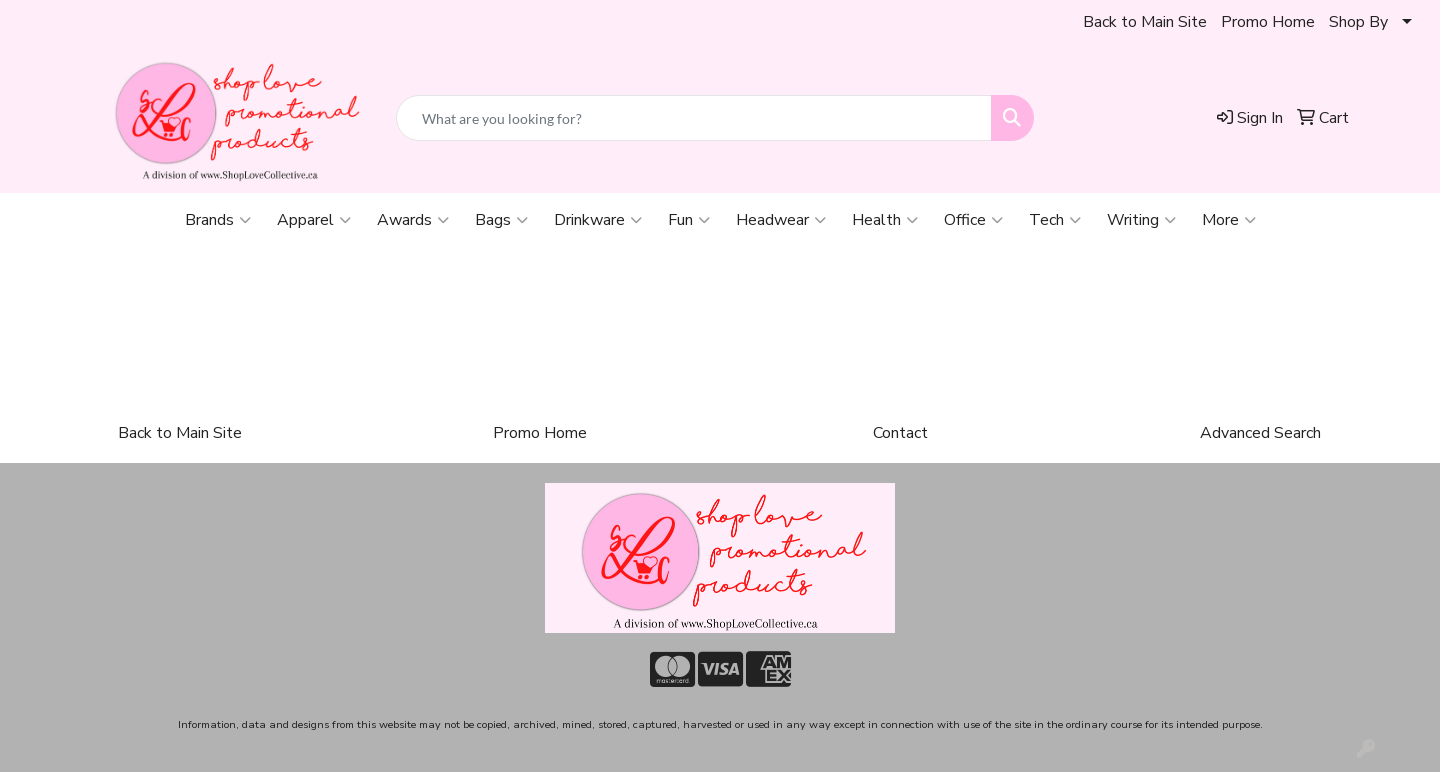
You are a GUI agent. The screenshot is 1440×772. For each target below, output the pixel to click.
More (1229, 220)
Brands (218, 220)
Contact (900, 433)
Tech (1055, 220)
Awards (413, 220)
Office (973, 220)
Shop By (1358, 22)
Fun (689, 220)
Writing (1141, 220)
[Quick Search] (694, 118)
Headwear (781, 220)
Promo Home (1268, 22)
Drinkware (598, 220)
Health (885, 220)
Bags (501, 220)
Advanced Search (1260, 433)
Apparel (314, 220)
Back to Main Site (1145, 22)
